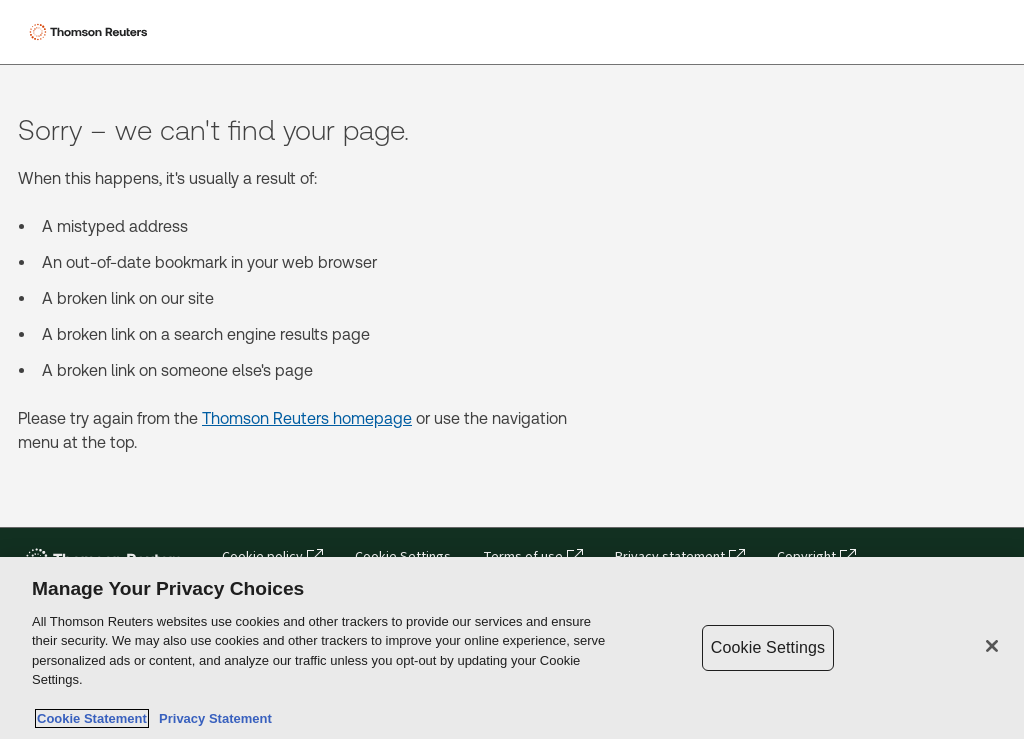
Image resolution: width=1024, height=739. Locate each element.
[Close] (992, 646)
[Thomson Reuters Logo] (91, 32)
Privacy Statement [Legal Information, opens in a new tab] (212, 718)
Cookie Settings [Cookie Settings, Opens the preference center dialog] (768, 647)
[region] (512, 648)
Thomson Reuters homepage (307, 418)
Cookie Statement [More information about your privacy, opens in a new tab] (92, 718)
